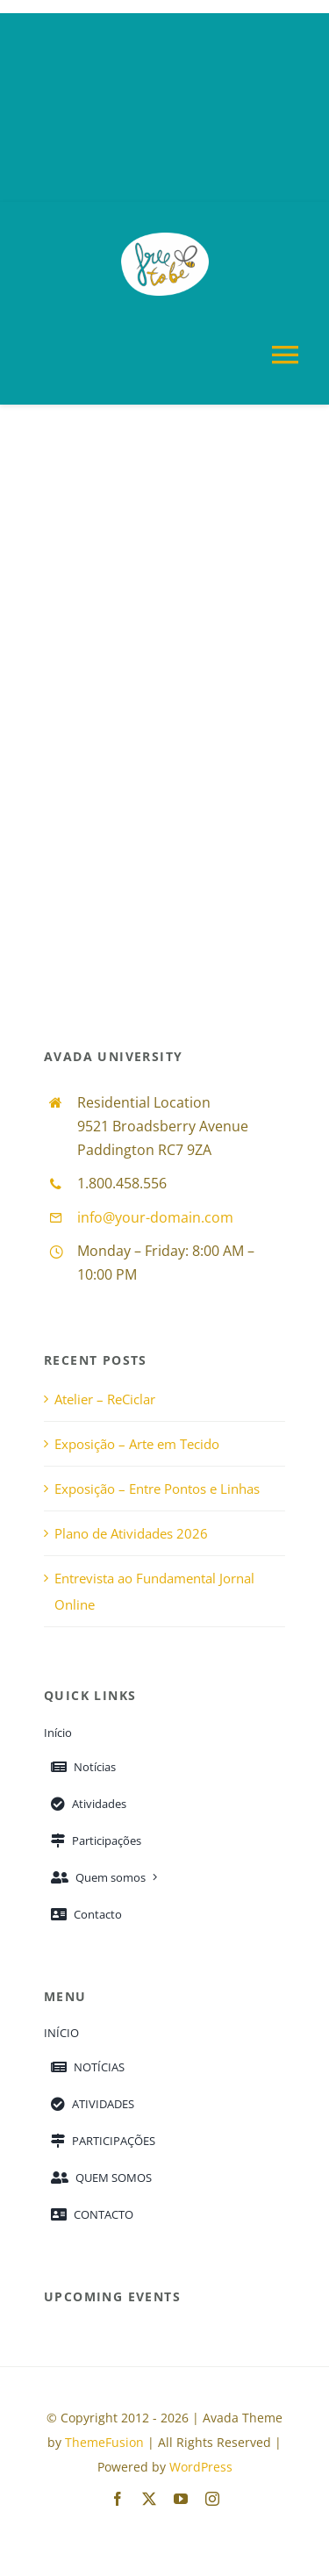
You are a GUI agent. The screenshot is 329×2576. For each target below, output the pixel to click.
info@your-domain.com (155, 1217)
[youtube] (181, 2499)
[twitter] (149, 2499)
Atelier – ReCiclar (104, 1399)
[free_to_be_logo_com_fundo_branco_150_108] (165, 239)
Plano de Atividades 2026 (131, 1533)
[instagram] (212, 2499)
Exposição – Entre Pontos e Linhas (157, 1488)
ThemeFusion (104, 2442)
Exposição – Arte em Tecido (136, 1444)
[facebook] (118, 2499)
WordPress (200, 2466)
